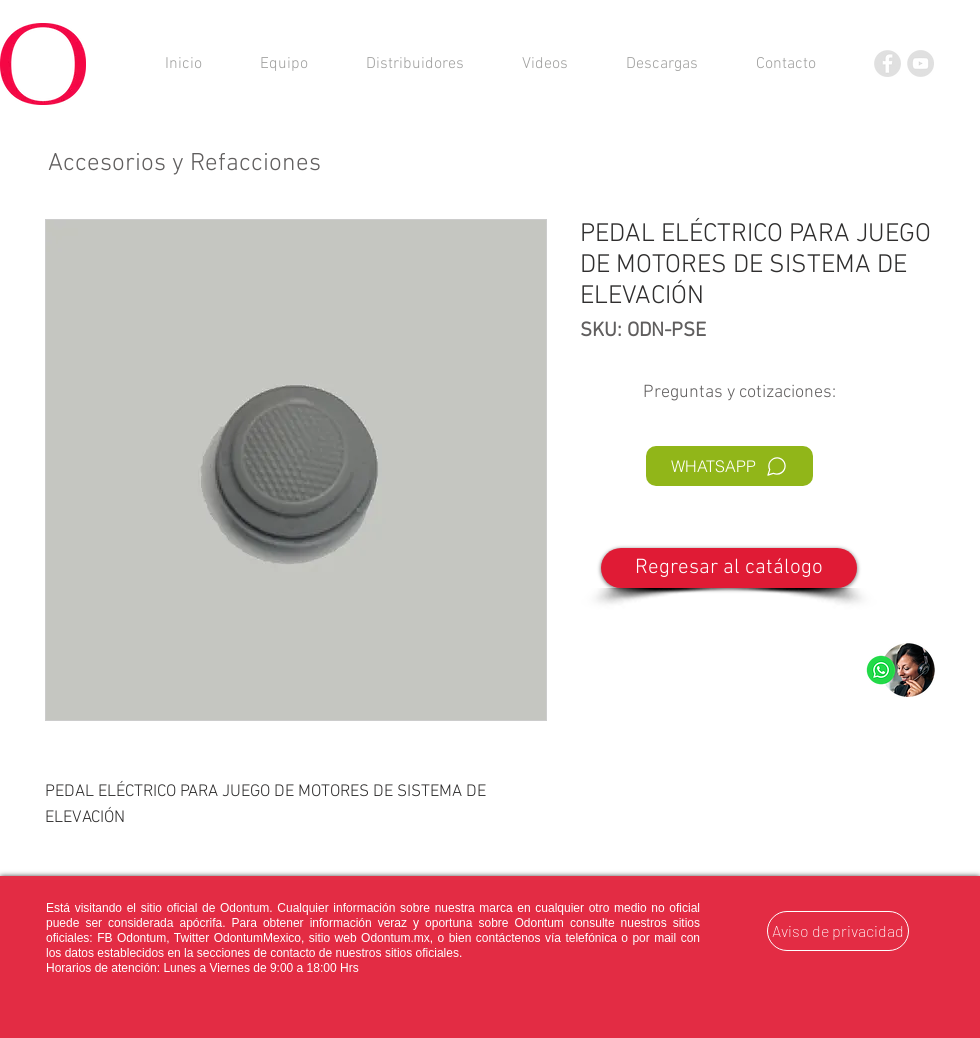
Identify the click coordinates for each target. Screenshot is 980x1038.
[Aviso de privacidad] (838, 931)
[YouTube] (920, 63)
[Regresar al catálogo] (729, 568)
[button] (662, 64)
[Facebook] (887, 63)
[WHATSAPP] (729, 466)
